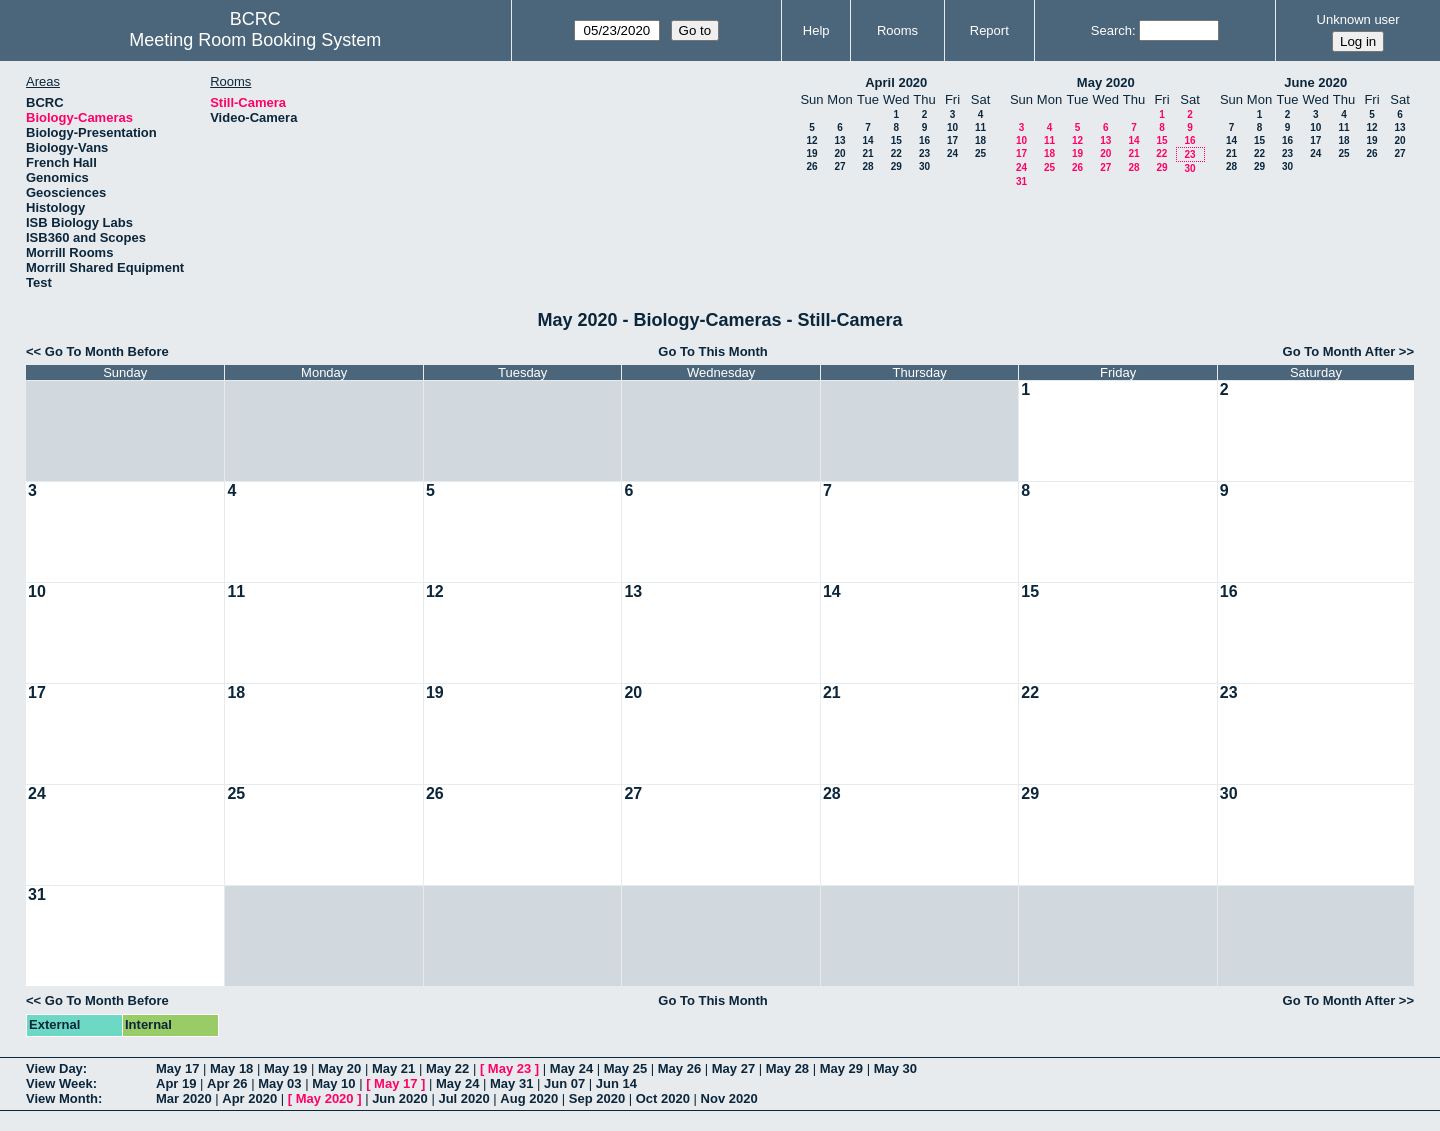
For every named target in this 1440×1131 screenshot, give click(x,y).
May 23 (509, 1068)
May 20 (339, 1068)
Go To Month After (1339, 351)
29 (896, 166)
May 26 (679, 1068)
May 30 (895, 1068)
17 (952, 140)
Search (1111, 30)
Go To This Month (713, 351)
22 (896, 153)
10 (952, 127)
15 (896, 140)
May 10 (333, 1083)
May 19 (285, 1068)
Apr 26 (227, 1083)
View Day (54, 1068)
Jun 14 (616, 1083)
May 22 (447, 1068)
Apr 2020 (249, 1098)
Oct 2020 (663, 1098)
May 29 (841, 1068)
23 (924, 153)
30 (924, 166)
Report (989, 30)
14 (867, 140)
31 (1021, 181)
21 (867, 153)
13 (839, 140)
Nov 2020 (729, 1098)
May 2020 (1106, 82)
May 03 (279, 1083)
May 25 (625, 1068)
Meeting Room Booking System (255, 40)
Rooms (897, 30)
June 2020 (1315, 82)
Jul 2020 (463, 1098)
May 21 (393, 1068)
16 (924, 140)
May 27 (733, 1068)
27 (839, 166)
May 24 (571, 1068)
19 (811, 153)
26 (811, 166)
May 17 (177, 1068)
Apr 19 (176, 1083)
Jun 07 (564, 1083)
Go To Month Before (107, 351)
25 (980, 153)
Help (816, 30)
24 (952, 153)
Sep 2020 (597, 1098)
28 (867, 166)
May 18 (231, 1068)
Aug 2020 (529, 1098)
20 (839, 153)
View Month (62, 1098)
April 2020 (896, 82)
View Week (59, 1083)
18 (980, 140)
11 (980, 127)
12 (811, 140)
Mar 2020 (184, 1098)
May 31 (511, 1083)
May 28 (787, 1068)
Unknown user (1358, 19)
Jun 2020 (400, 1098)
